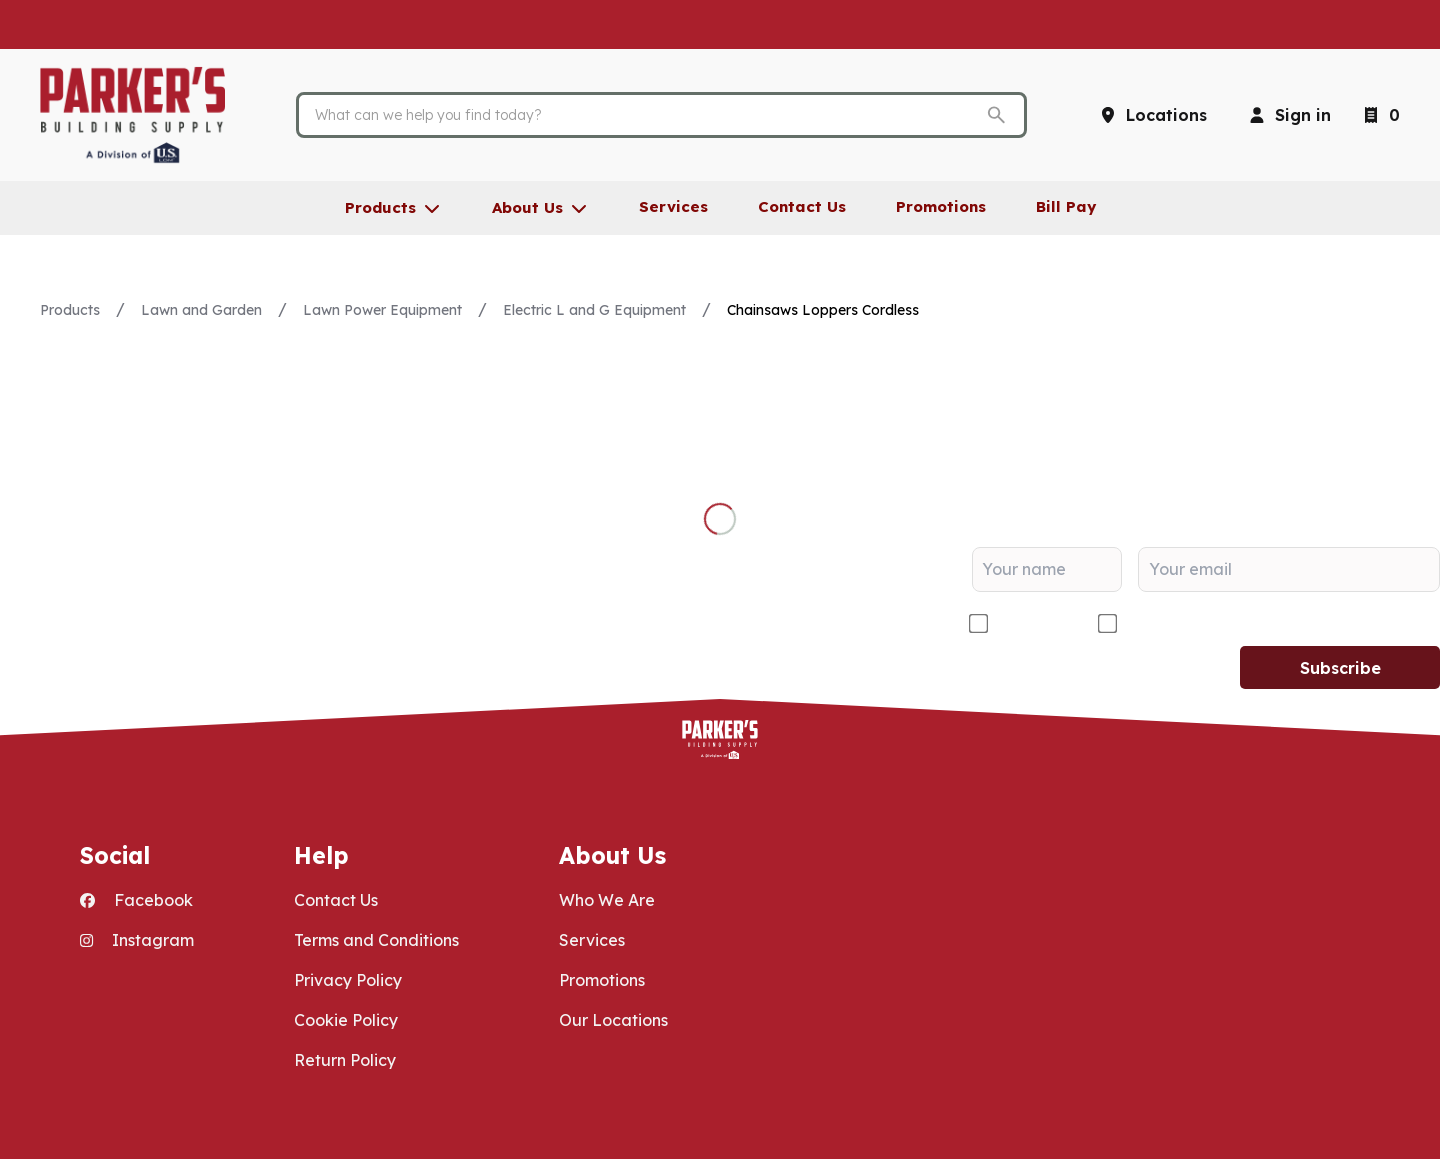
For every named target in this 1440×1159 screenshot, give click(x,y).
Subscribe (1340, 668)
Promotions (602, 980)
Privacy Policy (348, 980)
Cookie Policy (346, 1020)
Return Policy (345, 1060)
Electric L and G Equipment (594, 310)
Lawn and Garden (201, 310)
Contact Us (336, 900)
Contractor (1035, 624)
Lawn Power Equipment (382, 310)
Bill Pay (1066, 206)
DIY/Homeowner (1188, 624)
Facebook (136, 900)
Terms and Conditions (376, 940)
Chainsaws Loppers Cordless (823, 310)
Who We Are (607, 900)
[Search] (646, 115)
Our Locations (613, 1020)
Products (70, 310)
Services (592, 940)
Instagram (137, 940)
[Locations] (1152, 115)
